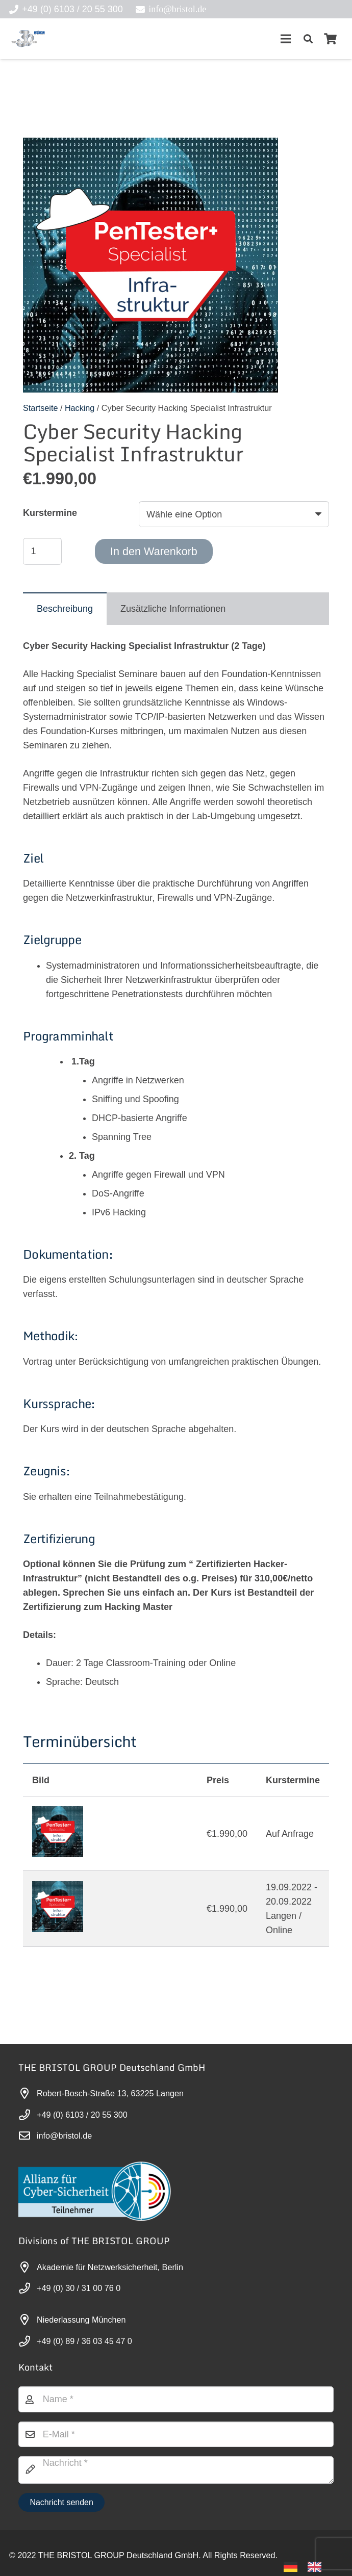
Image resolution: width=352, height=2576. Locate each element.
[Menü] (285, 38)
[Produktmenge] (42, 551)
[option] (317, 2567)
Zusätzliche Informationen (172, 609)
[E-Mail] (176, 2434)
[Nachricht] (176, 2470)
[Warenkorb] (330, 38)
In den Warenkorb (153, 551)
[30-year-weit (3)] (27, 39)
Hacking (79, 407)
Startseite (40, 407)
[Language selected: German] (308, 2566)
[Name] (176, 2399)
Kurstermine (50, 513)
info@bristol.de (64, 2135)
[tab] (65, 608)
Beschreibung (65, 609)
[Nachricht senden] (61, 2502)
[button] (308, 38)
